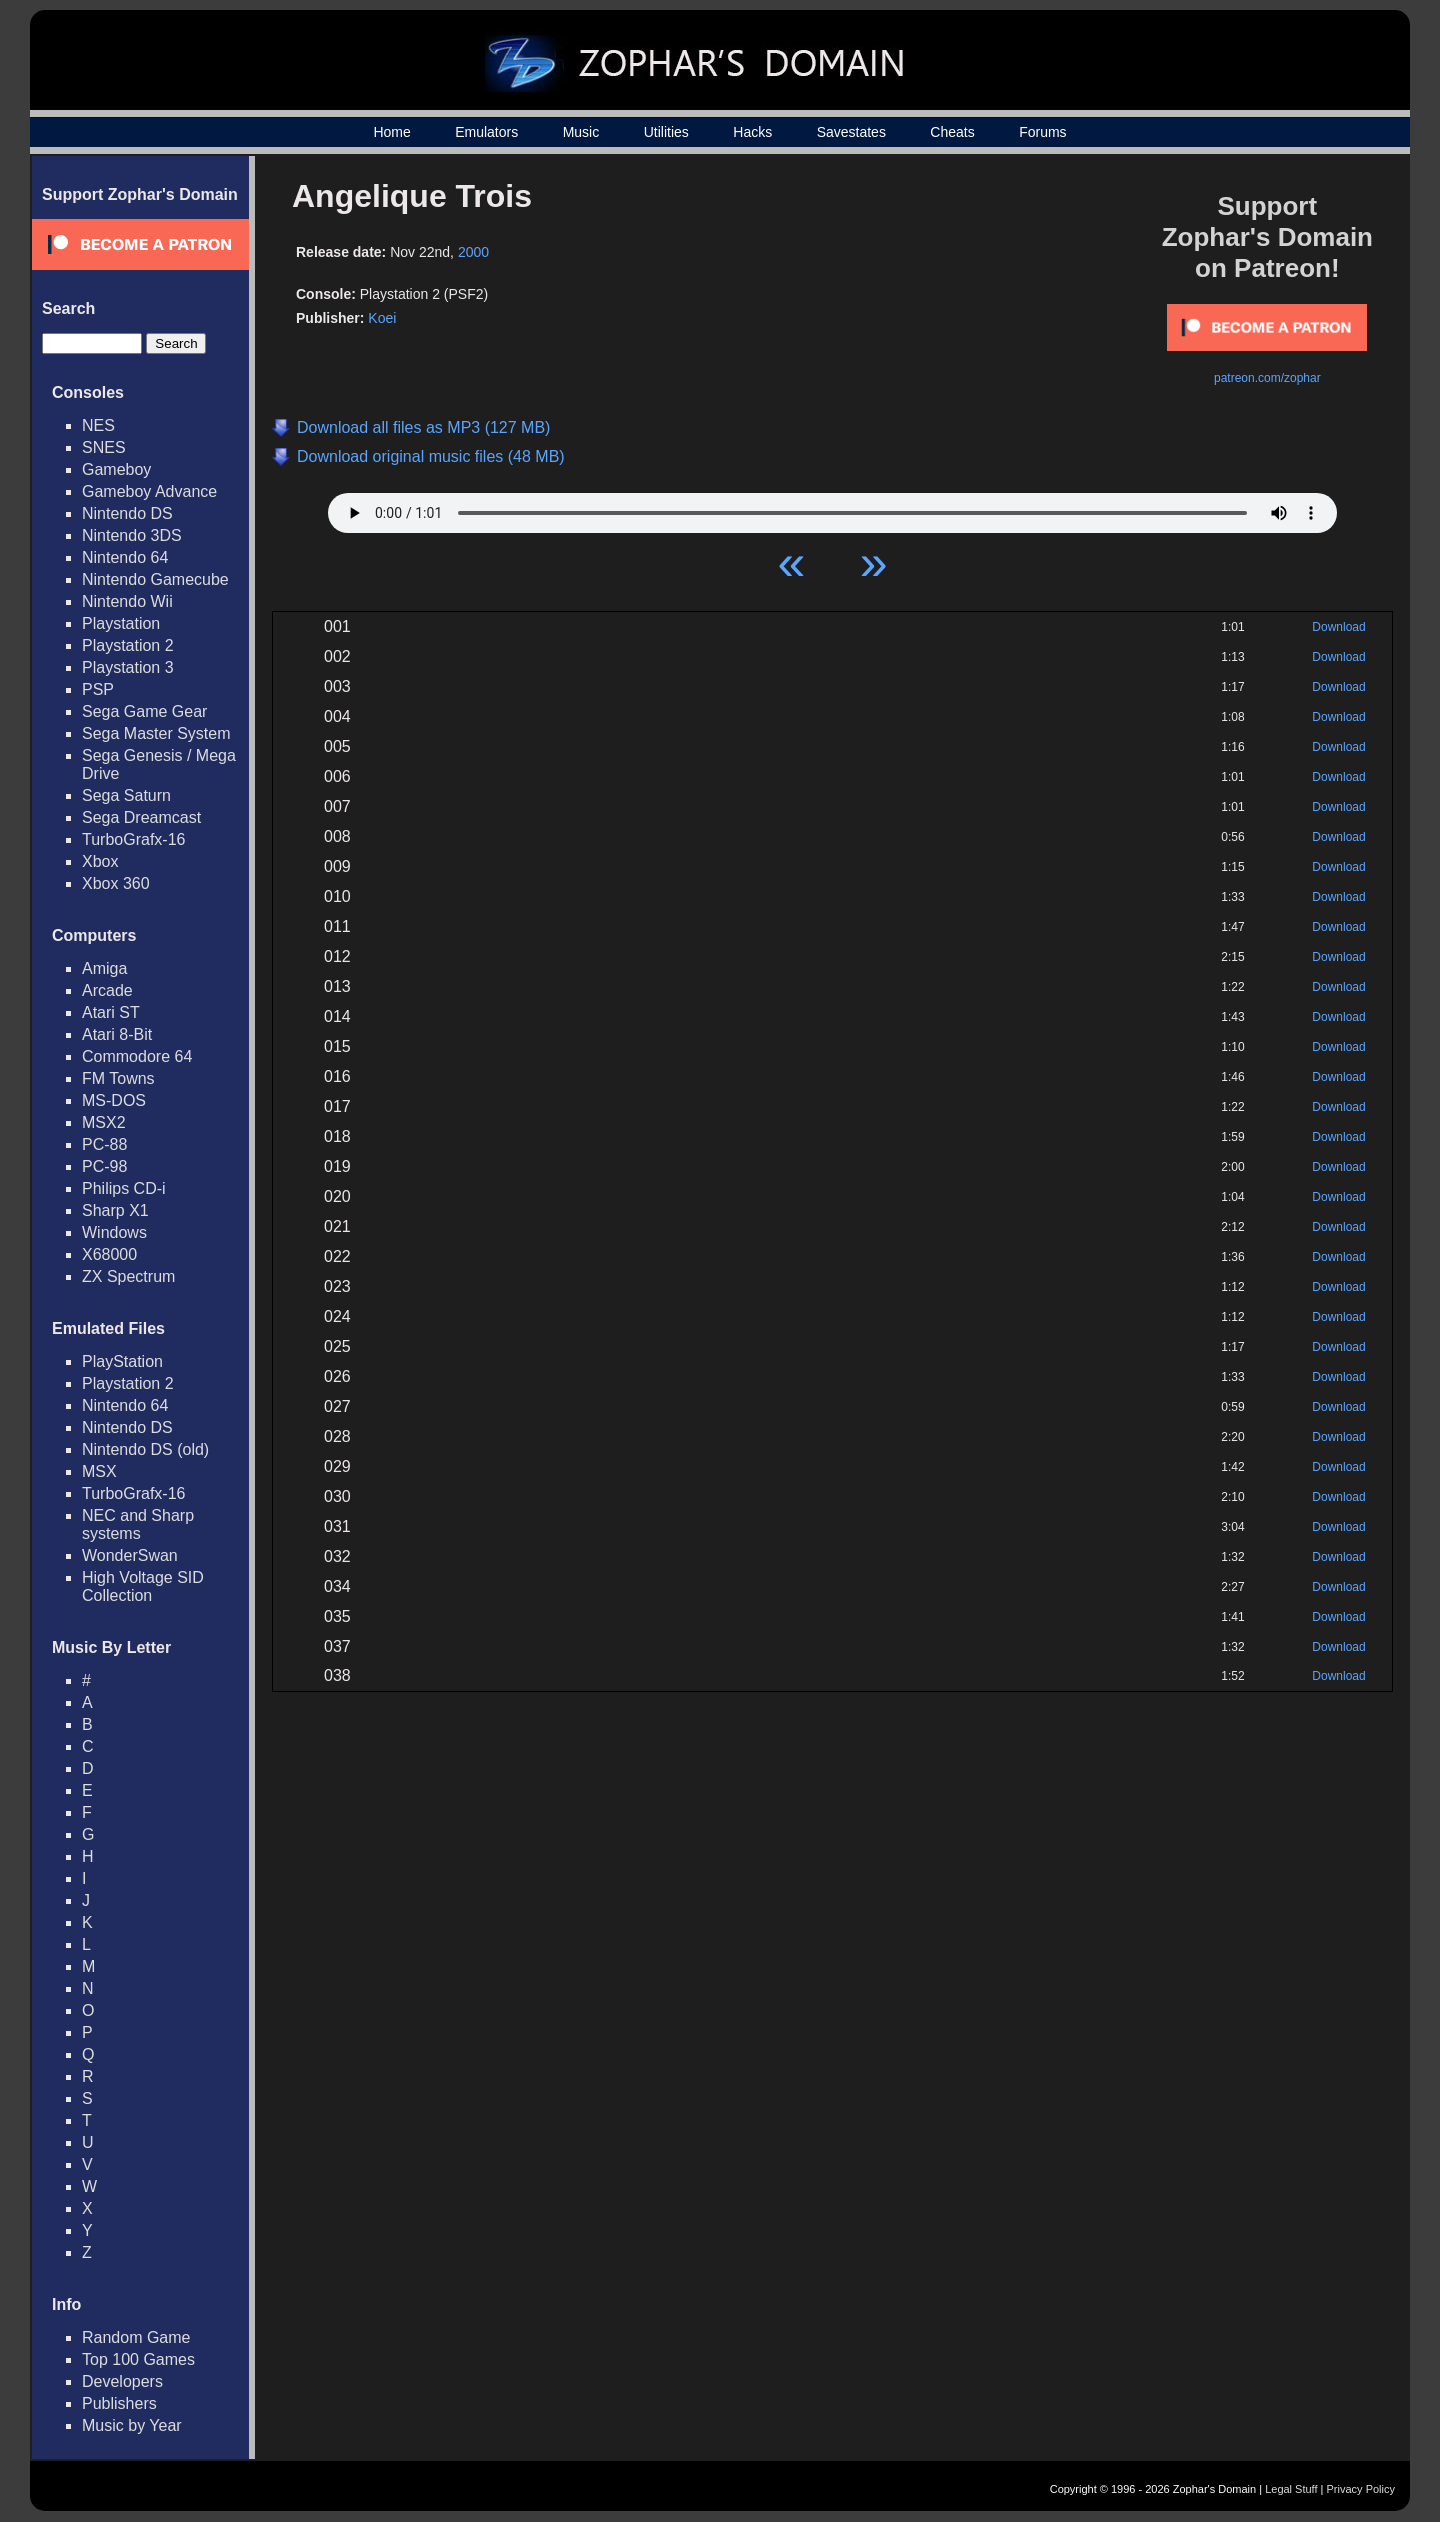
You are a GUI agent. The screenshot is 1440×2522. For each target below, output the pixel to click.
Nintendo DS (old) (145, 1449)
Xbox (100, 861)
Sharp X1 (115, 1210)
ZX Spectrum (128, 1276)
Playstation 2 (128, 645)
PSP (98, 689)
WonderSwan (130, 1555)
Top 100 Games (138, 2359)
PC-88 (104, 1144)
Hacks (752, 132)
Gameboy (116, 469)
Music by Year (132, 2425)
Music (581, 132)
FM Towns (118, 1078)
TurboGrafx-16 (133, 839)
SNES (104, 447)
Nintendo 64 (125, 557)
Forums (1042, 132)
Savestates (851, 132)
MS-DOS (114, 1100)
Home (391, 132)
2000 (473, 252)
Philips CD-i (124, 1188)
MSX (99, 1471)
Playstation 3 (128, 667)
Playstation (121, 623)
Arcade (107, 990)
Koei (382, 318)
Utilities (666, 132)
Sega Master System (156, 733)
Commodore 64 (137, 1056)
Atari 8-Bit (117, 1034)
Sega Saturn (126, 795)
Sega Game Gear (144, 711)
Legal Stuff (1291, 2489)
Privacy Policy (1361, 2489)
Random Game (136, 2337)
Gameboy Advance (149, 491)
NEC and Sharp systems (138, 1524)
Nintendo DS (127, 513)
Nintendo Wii (127, 601)
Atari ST (111, 1012)
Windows (114, 1232)
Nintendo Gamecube (155, 579)
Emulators (486, 132)
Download (1338, 627)
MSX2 (104, 1122)
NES (98, 425)
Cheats (952, 132)
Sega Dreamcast (141, 817)
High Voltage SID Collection (143, 1586)
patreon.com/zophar (1267, 378)
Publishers (119, 2403)
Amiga (104, 968)
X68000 (109, 1254)
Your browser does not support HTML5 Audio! (832, 508)
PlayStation (122, 1361)
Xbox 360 (116, 883)
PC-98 (104, 1166)
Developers (122, 2381)
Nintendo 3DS (132, 535)
